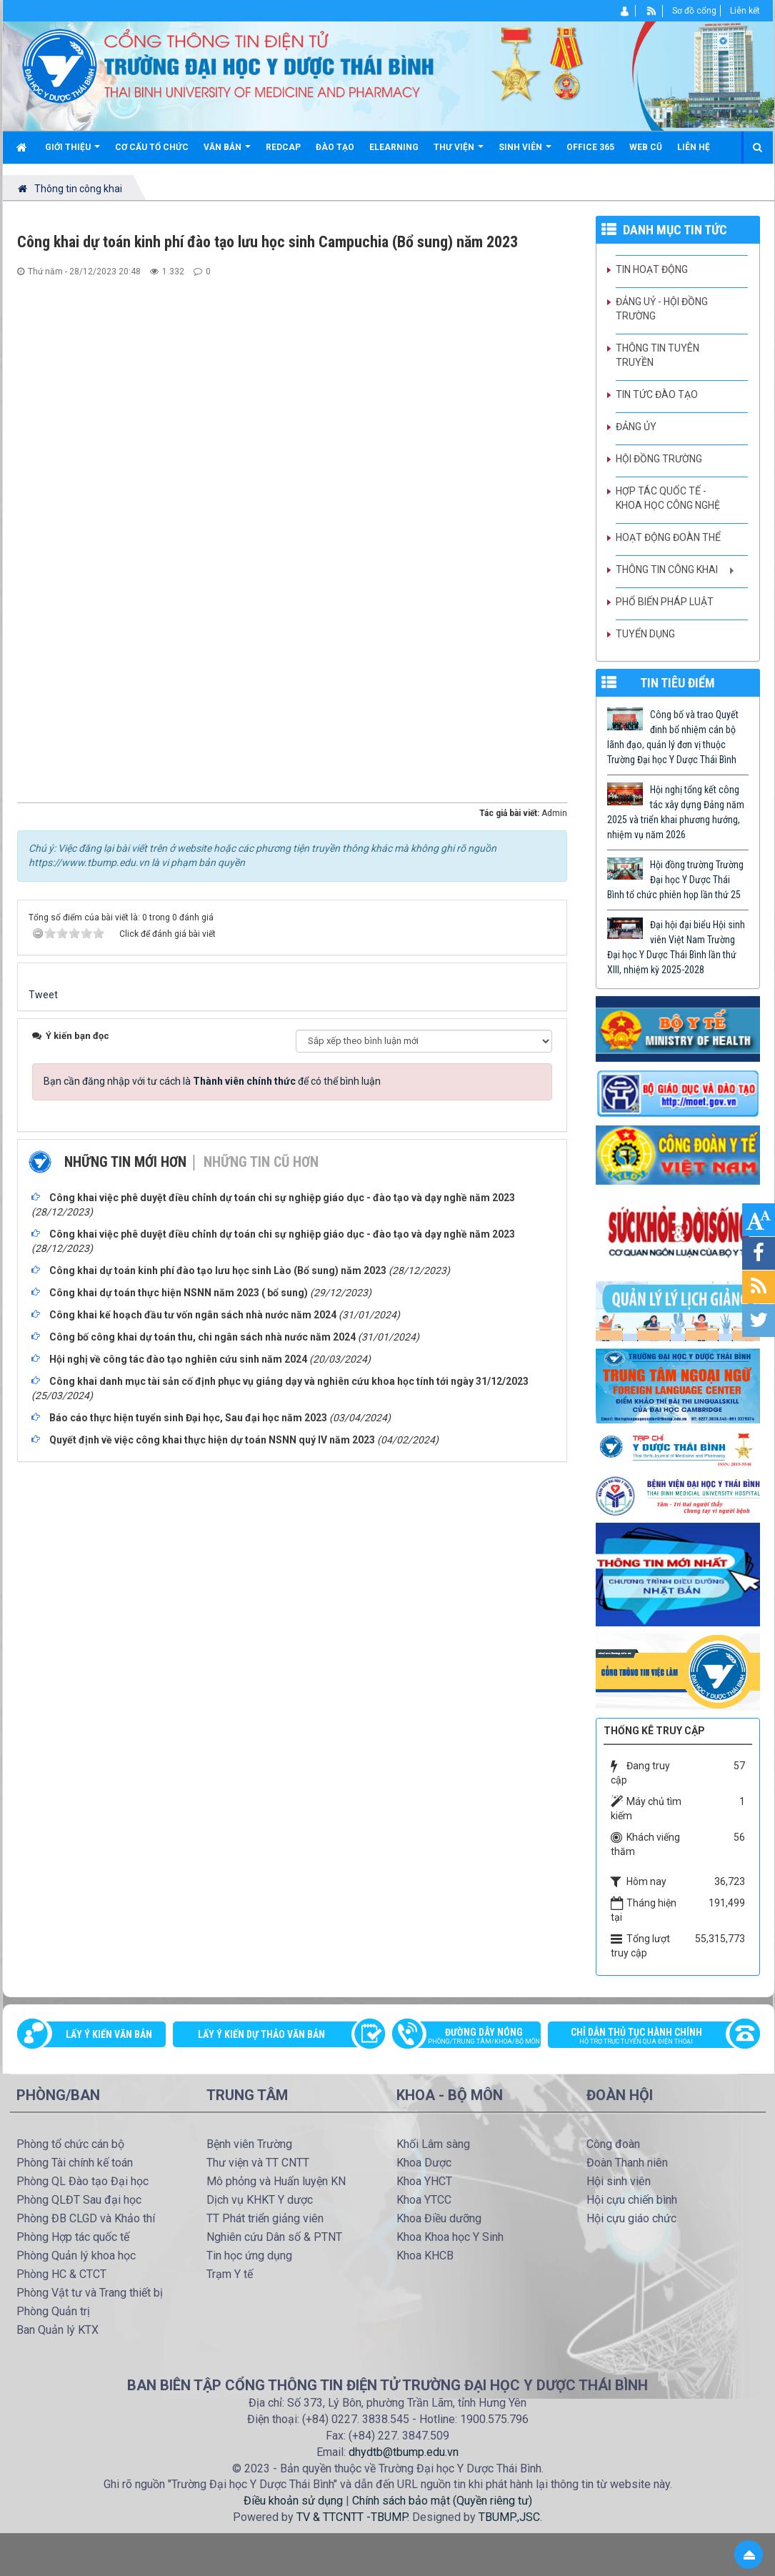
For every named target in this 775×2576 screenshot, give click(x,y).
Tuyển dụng (645, 634)
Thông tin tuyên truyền (657, 355)
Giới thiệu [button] (72, 152)
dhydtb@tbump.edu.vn (404, 2452)
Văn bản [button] (227, 152)
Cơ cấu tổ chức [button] (152, 147)
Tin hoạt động (652, 269)
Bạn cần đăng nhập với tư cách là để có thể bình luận (212, 1081)
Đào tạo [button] (335, 147)
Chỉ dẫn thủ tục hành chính (646, 2037)
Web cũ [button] (645, 147)
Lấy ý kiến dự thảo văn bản (261, 2034)
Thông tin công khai (667, 569)
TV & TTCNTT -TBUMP (351, 2517)
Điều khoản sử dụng (293, 2500)
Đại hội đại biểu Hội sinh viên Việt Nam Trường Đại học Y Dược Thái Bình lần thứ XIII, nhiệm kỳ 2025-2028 (676, 947)
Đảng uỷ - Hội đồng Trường (662, 309)
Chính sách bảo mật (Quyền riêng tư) (442, 2500)
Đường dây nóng (473, 2037)
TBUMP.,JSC (509, 2517)
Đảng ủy (636, 426)
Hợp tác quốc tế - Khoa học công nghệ (668, 498)
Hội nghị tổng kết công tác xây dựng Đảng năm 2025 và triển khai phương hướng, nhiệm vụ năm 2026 (675, 812)
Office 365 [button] (590, 147)
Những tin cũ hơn (261, 1161)
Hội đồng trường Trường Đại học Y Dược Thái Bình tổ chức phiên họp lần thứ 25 (675, 879)
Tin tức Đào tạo (657, 394)
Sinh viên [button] (525, 152)
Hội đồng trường (659, 458)
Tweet (43, 994)
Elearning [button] (394, 147)
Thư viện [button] (459, 152)
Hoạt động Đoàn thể (668, 537)
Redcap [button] (283, 147)
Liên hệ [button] (693, 147)
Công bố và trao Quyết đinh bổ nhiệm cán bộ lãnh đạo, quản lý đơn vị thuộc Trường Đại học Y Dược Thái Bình (673, 737)
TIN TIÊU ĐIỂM (677, 682)
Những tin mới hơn (125, 1161)
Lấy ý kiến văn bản (109, 2034)
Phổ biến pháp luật (665, 601)
